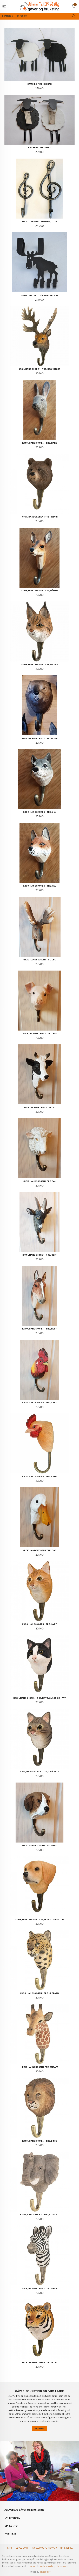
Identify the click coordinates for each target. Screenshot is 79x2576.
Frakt (9, 2548)
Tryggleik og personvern (44, 2548)
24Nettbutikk (45, 2571)
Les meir (39, 2428)
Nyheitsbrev (66, 2548)
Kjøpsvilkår (21, 2548)
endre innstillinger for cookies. (54, 2566)
